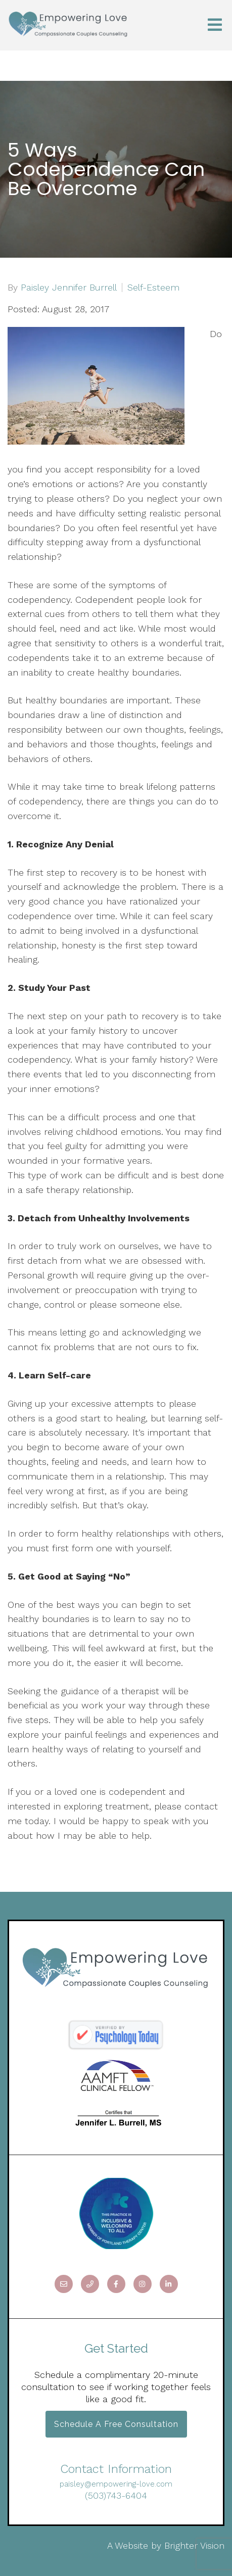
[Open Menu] (215, 25)
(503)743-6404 (116, 2495)
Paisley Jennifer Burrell (69, 287)
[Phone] (90, 2284)
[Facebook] (116, 2284)
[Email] (64, 2284)
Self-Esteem (153, 287)
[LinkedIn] (169, 2284)
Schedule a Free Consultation (116, 2424)
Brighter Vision (194, 2545)
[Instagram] (142, 2284)
